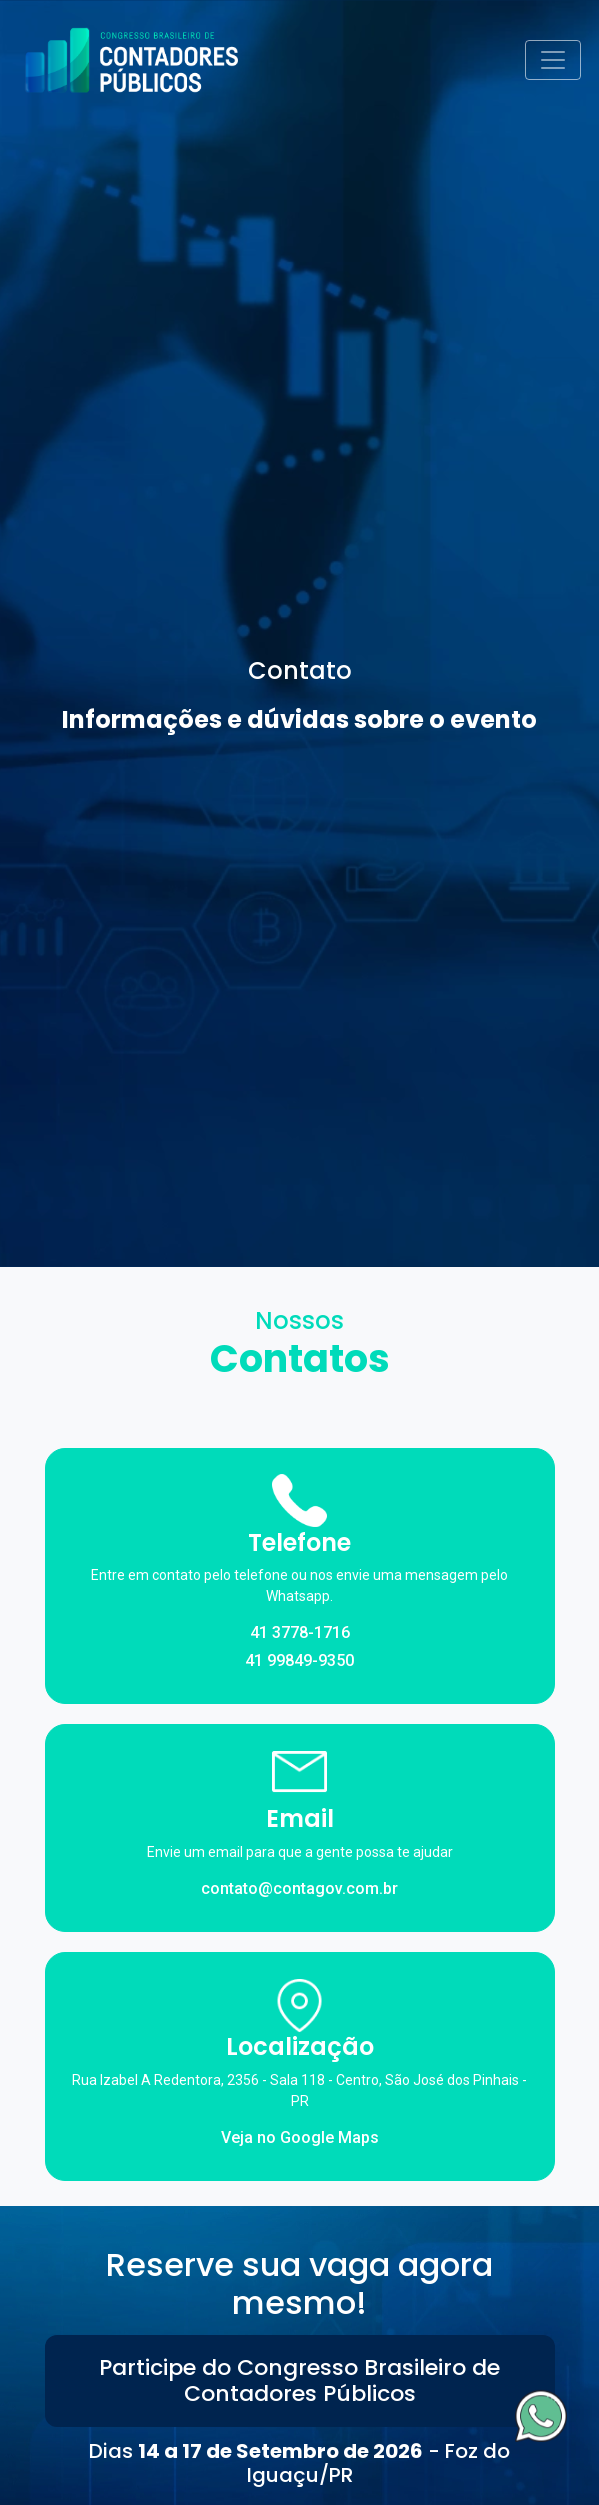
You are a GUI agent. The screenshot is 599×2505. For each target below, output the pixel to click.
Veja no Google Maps (300, 2137)
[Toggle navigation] (553, 60)
